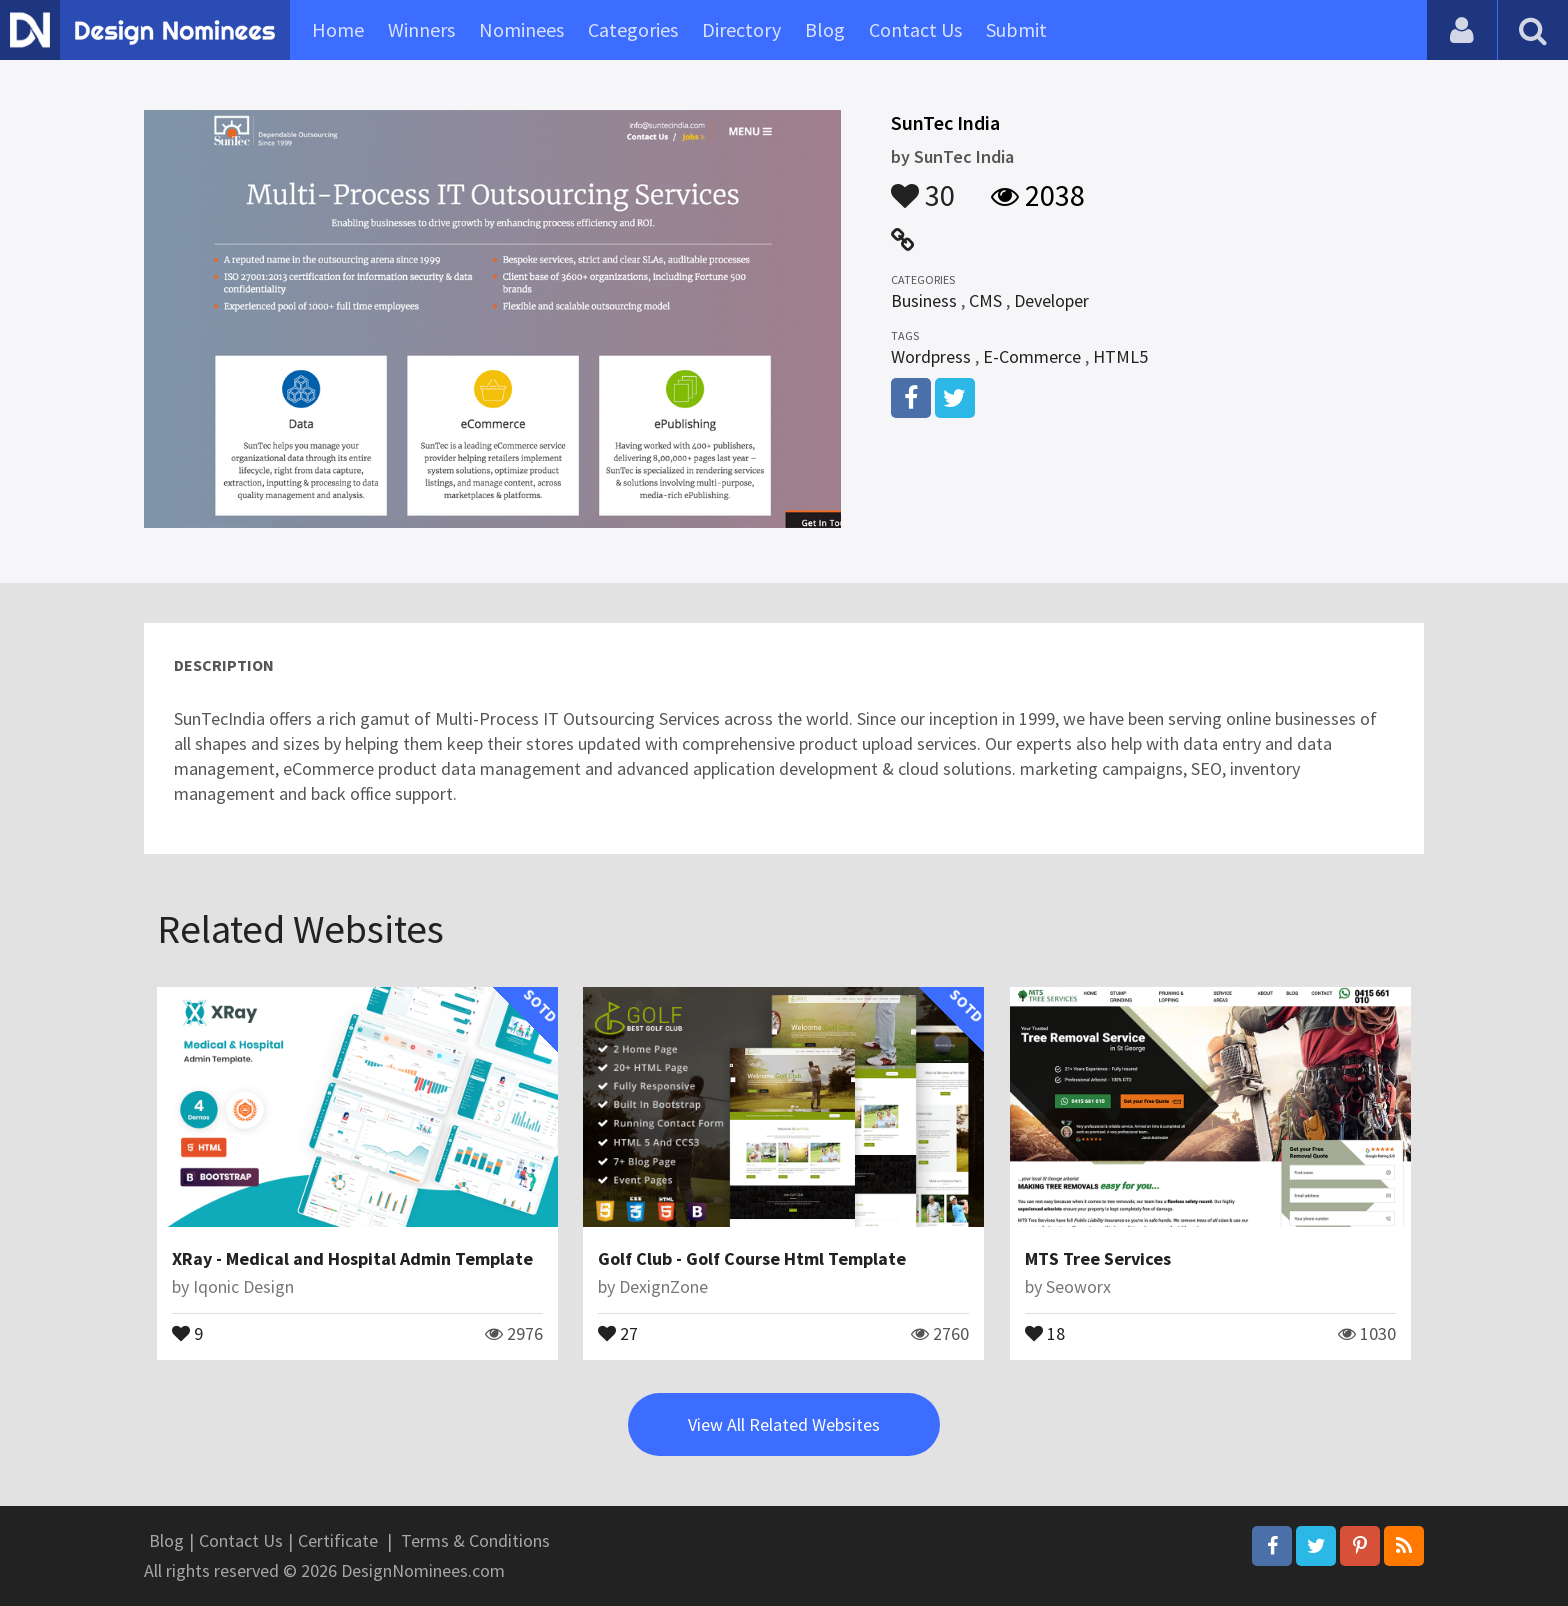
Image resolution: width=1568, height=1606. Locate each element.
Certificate (338, 1540)
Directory (741, 29)
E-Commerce (1032, 356)
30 (923, 186)
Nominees (521, 29)
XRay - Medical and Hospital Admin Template (352, 1258)
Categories (633, 29)
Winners (421, 29)
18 (1045, 1332)
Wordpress (931, 356)
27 (618, 1332)
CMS (985, 300)
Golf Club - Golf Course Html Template (752, 1258)
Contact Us (915, 29)
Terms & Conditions (475, 1540)
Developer (1051, 300)
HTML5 (1120, 356)
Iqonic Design (243, 1286)
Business (924, 300)
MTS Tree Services (1098, 1258)
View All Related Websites (784, 1424)
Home (338, 29)
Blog (825, 29)
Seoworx (1078, 1286)
